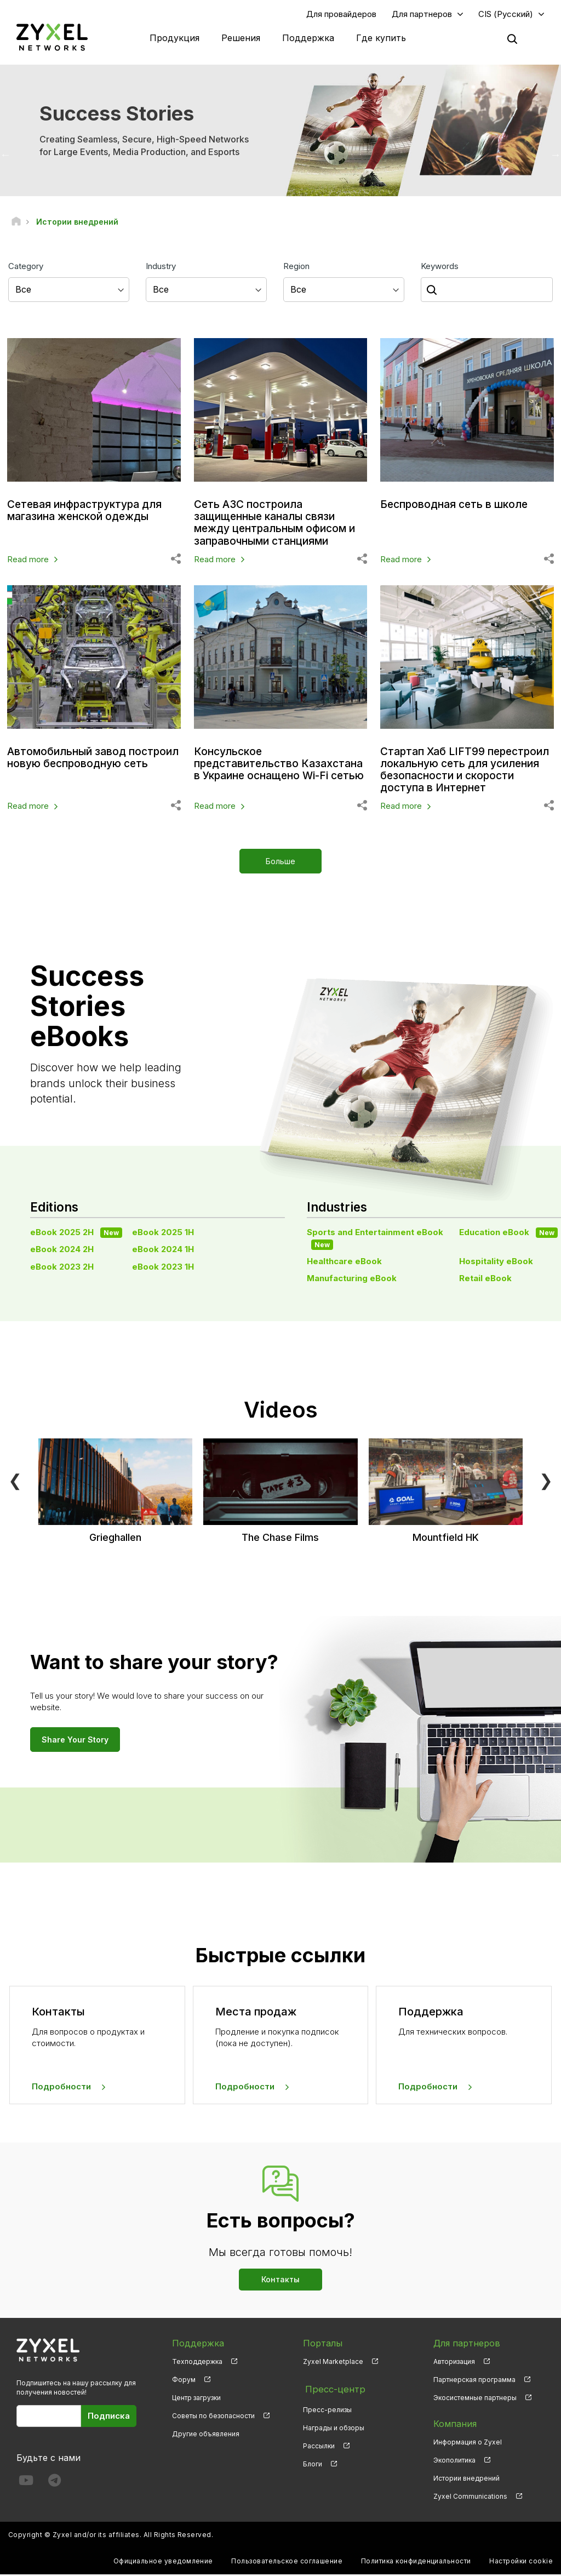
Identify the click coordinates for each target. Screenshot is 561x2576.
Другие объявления (205, 2435)
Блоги (312, 2461)
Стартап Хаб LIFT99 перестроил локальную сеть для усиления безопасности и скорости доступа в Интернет (463, 770)
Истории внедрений (466, 2479)
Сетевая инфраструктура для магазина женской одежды (88, 511)
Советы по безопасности (213, 2417)
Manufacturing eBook (352, 1280)
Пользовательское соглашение (286, 2562)
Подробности (61, 2087)
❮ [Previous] (15, 1481)
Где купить (381, 38)
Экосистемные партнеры (475, 2399)
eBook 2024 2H (62, 1251)
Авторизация (454, 2362)
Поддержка (308, 38)
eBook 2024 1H (163, 1251)
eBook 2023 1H (163, 1268)
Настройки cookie (521, 2562)
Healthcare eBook (344, 1262)
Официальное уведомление (163, 2562)
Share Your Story (75, 1740)
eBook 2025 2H (76, 1233)
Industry (161, 267)
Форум (184, 2381)
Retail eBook (485, 1280)
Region (296, 267)
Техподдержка (197, 2362)
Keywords (440, 267)
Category (25, 267)
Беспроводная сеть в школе (456, 505)
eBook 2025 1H (163, 1233)
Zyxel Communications (470, 2497)
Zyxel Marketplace (333, 2362)
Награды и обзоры (333, 2425)
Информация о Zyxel (467, 2443)
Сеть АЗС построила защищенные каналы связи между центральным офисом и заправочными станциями (278, 524)
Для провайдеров (341, 14)
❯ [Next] (546, 1481)
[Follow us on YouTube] (26, 2484)
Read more (28, 560)
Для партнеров (422, 14)
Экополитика (454, 2461)
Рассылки (319, 2443)
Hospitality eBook (496, 1262)
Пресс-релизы (327, 2407)
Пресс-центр (332, 2388)
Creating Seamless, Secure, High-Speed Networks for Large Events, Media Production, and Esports (144, 146)
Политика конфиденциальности (416, 2562)
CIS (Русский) (505, 14)
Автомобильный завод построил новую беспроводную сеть (68, 764)
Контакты (280, 2280)
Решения (240, 38)
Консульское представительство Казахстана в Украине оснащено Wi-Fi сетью (255, 770)
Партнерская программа (474, 2381)
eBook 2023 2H (62, 1268)
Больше (280, 862)
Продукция (174, 38)
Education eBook (508, 1233)
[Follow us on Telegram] (54, 2484)
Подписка (109, 2417)
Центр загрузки (196, 2399)
